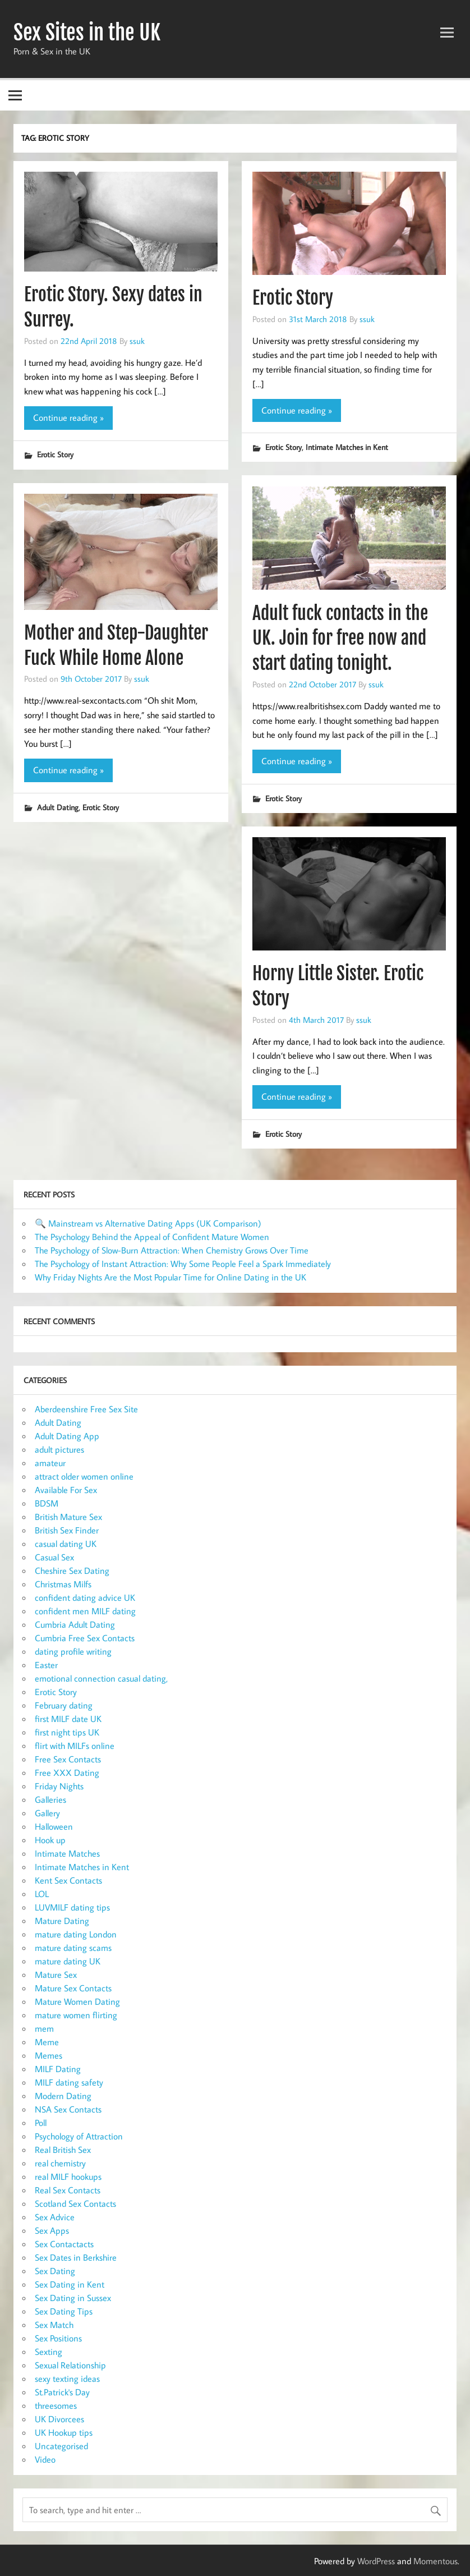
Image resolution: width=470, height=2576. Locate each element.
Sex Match (54, 2324)
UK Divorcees (59, 2419)
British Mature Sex (68, 1516)
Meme (47, 2041)
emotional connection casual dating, (101, 1678)
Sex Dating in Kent (69, 2284)
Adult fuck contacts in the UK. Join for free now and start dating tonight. (340, 638)
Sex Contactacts (64, 2243)
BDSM (46, 1503)
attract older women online (84, 1476)
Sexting (48, 2351)
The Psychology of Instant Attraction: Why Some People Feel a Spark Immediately (183, 1263)
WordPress (376, 2560)
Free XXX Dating (67, 1772)
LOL (42, 1893)
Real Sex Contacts (67, 2190)
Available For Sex (66, 1489)
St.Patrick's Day (62, 2392)
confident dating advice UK (85, 1597)
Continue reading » (68, 417)
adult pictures (59, 1449)
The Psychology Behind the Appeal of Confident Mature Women (152, 1236)
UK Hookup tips (64, 2432)
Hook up (50, 1839)
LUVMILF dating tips (72, 1907)
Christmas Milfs (63, 1584)
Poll (41, 2122)
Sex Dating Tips (64, 2311)
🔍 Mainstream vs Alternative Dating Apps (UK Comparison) (148, 1223)
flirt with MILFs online (74, 1745)
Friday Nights (59, 1786)
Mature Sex (56, 1974)
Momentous (435, 2560)
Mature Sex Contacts (73, 1988)
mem (44, 2028)
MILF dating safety (69, 2082)
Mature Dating (62, 1920)
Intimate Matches (67, 1853)
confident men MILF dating (85, 1611)
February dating (64, 1705)
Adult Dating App (67, 1435)
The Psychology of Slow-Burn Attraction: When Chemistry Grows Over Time (171, 1250)
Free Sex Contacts (68, 1759)
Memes (48, 2055)
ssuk (137, 340)
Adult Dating (58, 807)
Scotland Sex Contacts (75, 2203)
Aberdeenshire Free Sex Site (86, 1409)
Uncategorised (61, 2445)
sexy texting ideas (67, 2378)
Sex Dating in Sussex (73, 2297)
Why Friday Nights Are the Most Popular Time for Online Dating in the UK (170, 1277)
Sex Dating (55, 2270)
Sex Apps (52, 2230)
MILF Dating (58, 2068)
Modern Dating (63, 2095)
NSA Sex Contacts (68, 2109)
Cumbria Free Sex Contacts (85, 1637)
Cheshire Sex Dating (72, 1570)
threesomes (56, 2405)
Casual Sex (54, 1557)
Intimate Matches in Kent (347, 447)
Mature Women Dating (77, 2001)
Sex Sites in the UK (86, 32)
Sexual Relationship (70, 2365)
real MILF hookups (68, 2176)
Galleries (50, 1799)
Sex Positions (58, 2338)
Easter (46, 1664)
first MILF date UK (68, 1718)
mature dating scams (73, 1947)
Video (45, 2459)
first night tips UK (67, 1732)
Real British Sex (63, 2149)
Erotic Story (55, 454)
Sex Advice (55, 2217)
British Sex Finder (67, 1530)
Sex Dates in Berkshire (76, 2257)
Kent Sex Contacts (68, 1880)
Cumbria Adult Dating (75, 1624)
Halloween (54, 1826)
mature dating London (76, 1934)
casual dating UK (65, 1543)
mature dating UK (67, 1961)
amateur (50, 1462)
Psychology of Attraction (79, 2136)
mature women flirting (76, 2015)
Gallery (47, 1813)
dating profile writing (73, 1651)
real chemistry (60, 2163)
